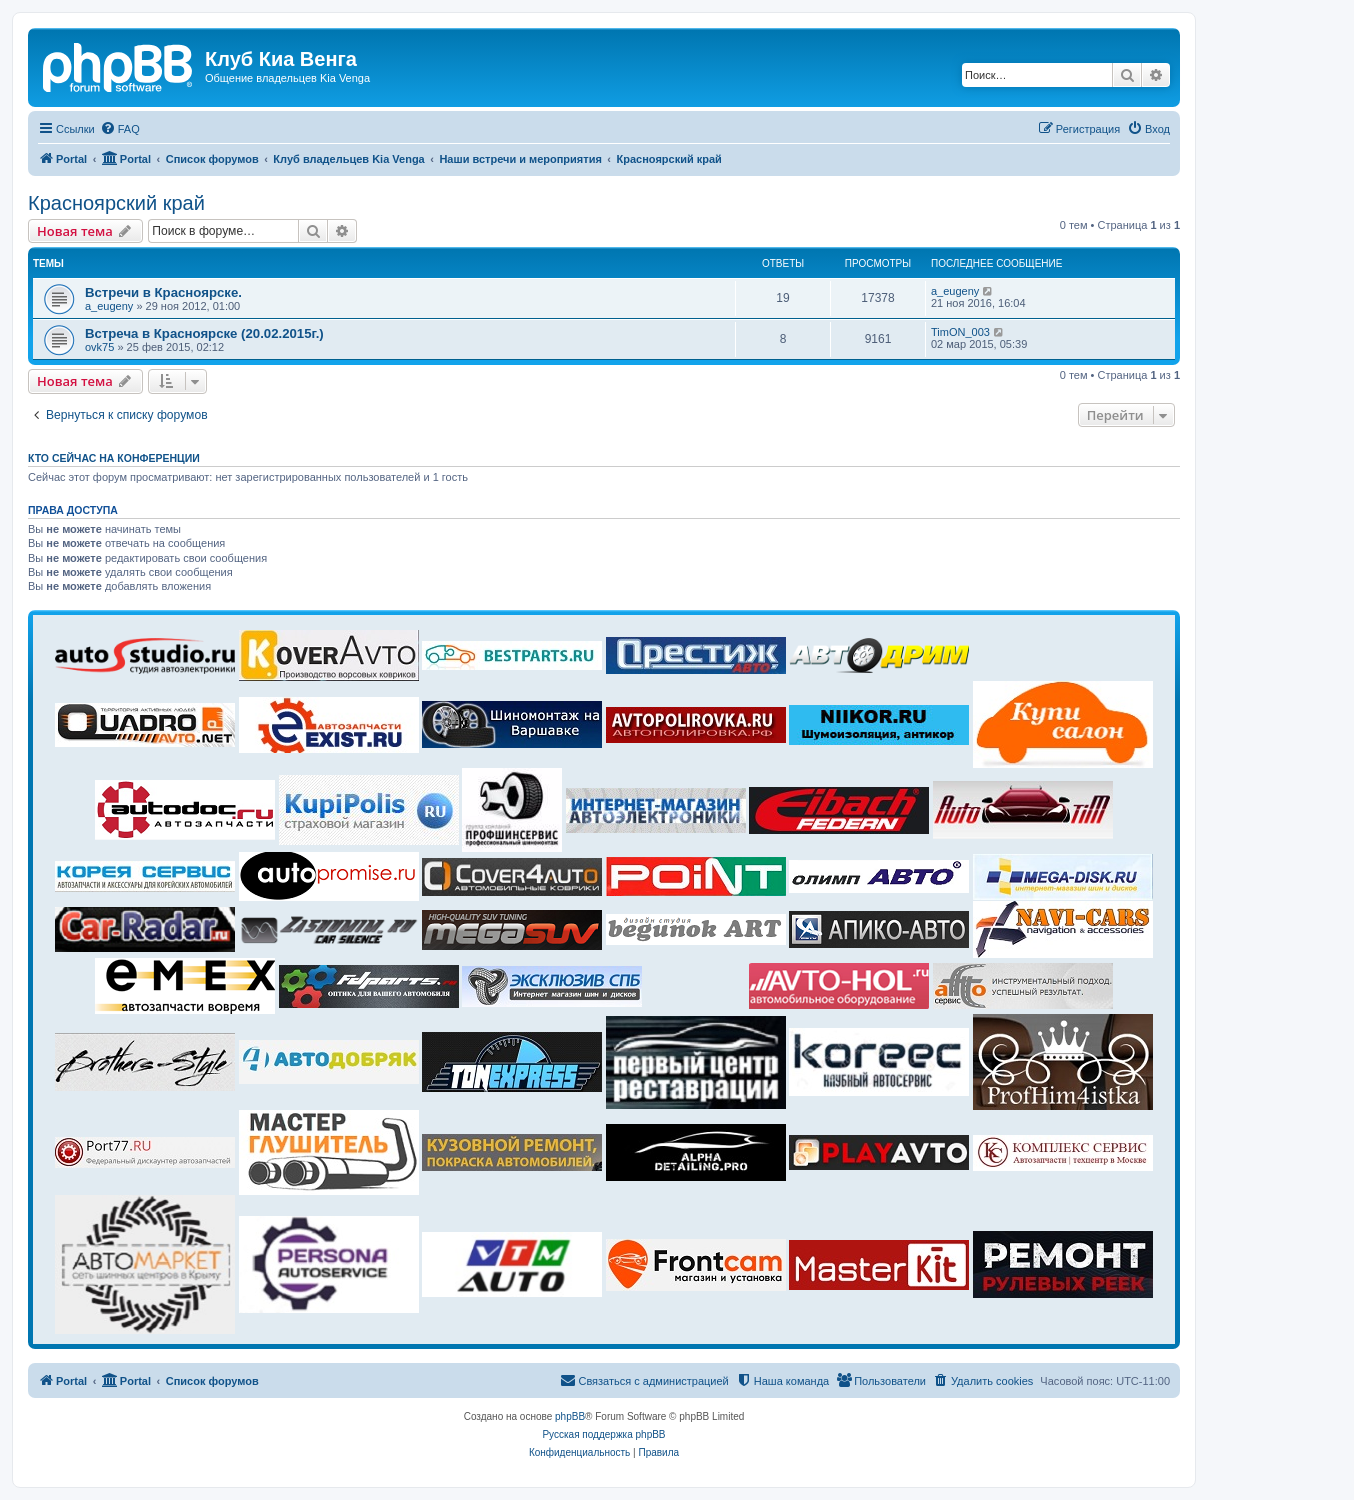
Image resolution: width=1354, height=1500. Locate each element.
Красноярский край (116, 203)
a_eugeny (109, 306)
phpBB (570, 1416)
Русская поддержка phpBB (603, 1434)
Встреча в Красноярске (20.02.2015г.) (204, 333)
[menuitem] (120, 129)
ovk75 (99, 347)
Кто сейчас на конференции (114, 458)
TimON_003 (960, 332)
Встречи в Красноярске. (163, 292)
